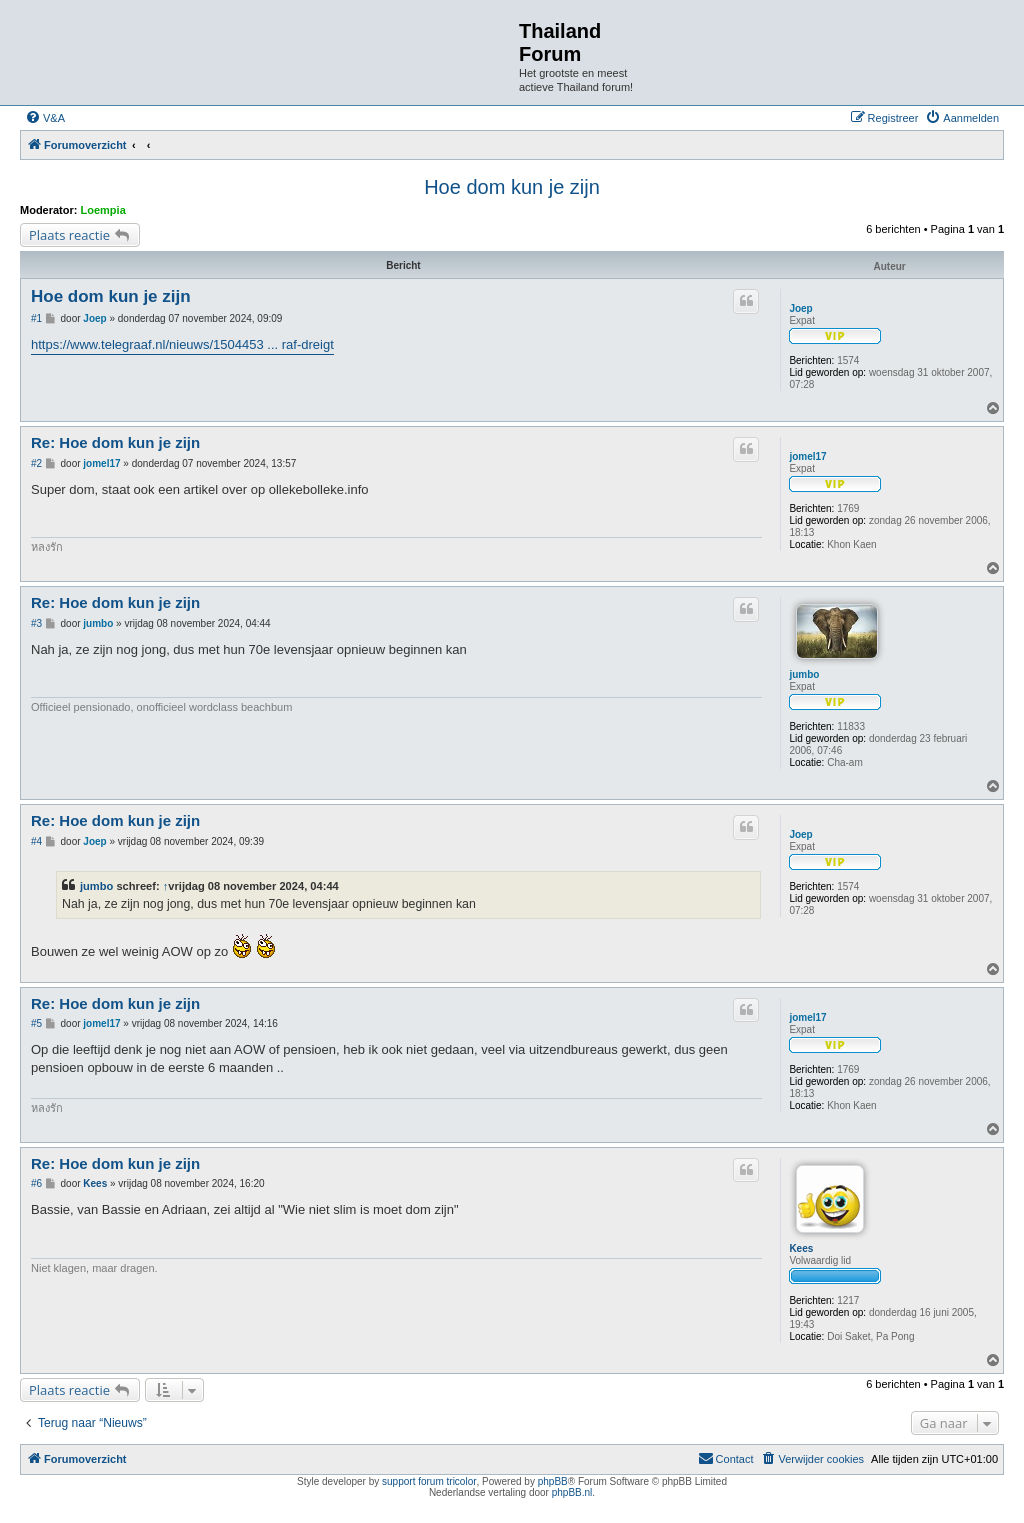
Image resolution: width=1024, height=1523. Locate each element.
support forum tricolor (429, 1481)
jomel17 (807, 456)
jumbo (804, 674)
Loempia (103, 210)
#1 (36, 318)
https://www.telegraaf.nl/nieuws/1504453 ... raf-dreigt (182, 344)
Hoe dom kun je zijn (512, 187)
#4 (36, 841)
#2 (36, 463)
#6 (36, 1183)
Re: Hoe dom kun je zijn (115, 442)
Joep (800, 308)
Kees (801, 1248)
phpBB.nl (572, 1492)
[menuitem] (45, 118)
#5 (36, 1023)
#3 (36, 623)
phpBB (553, 1481)
